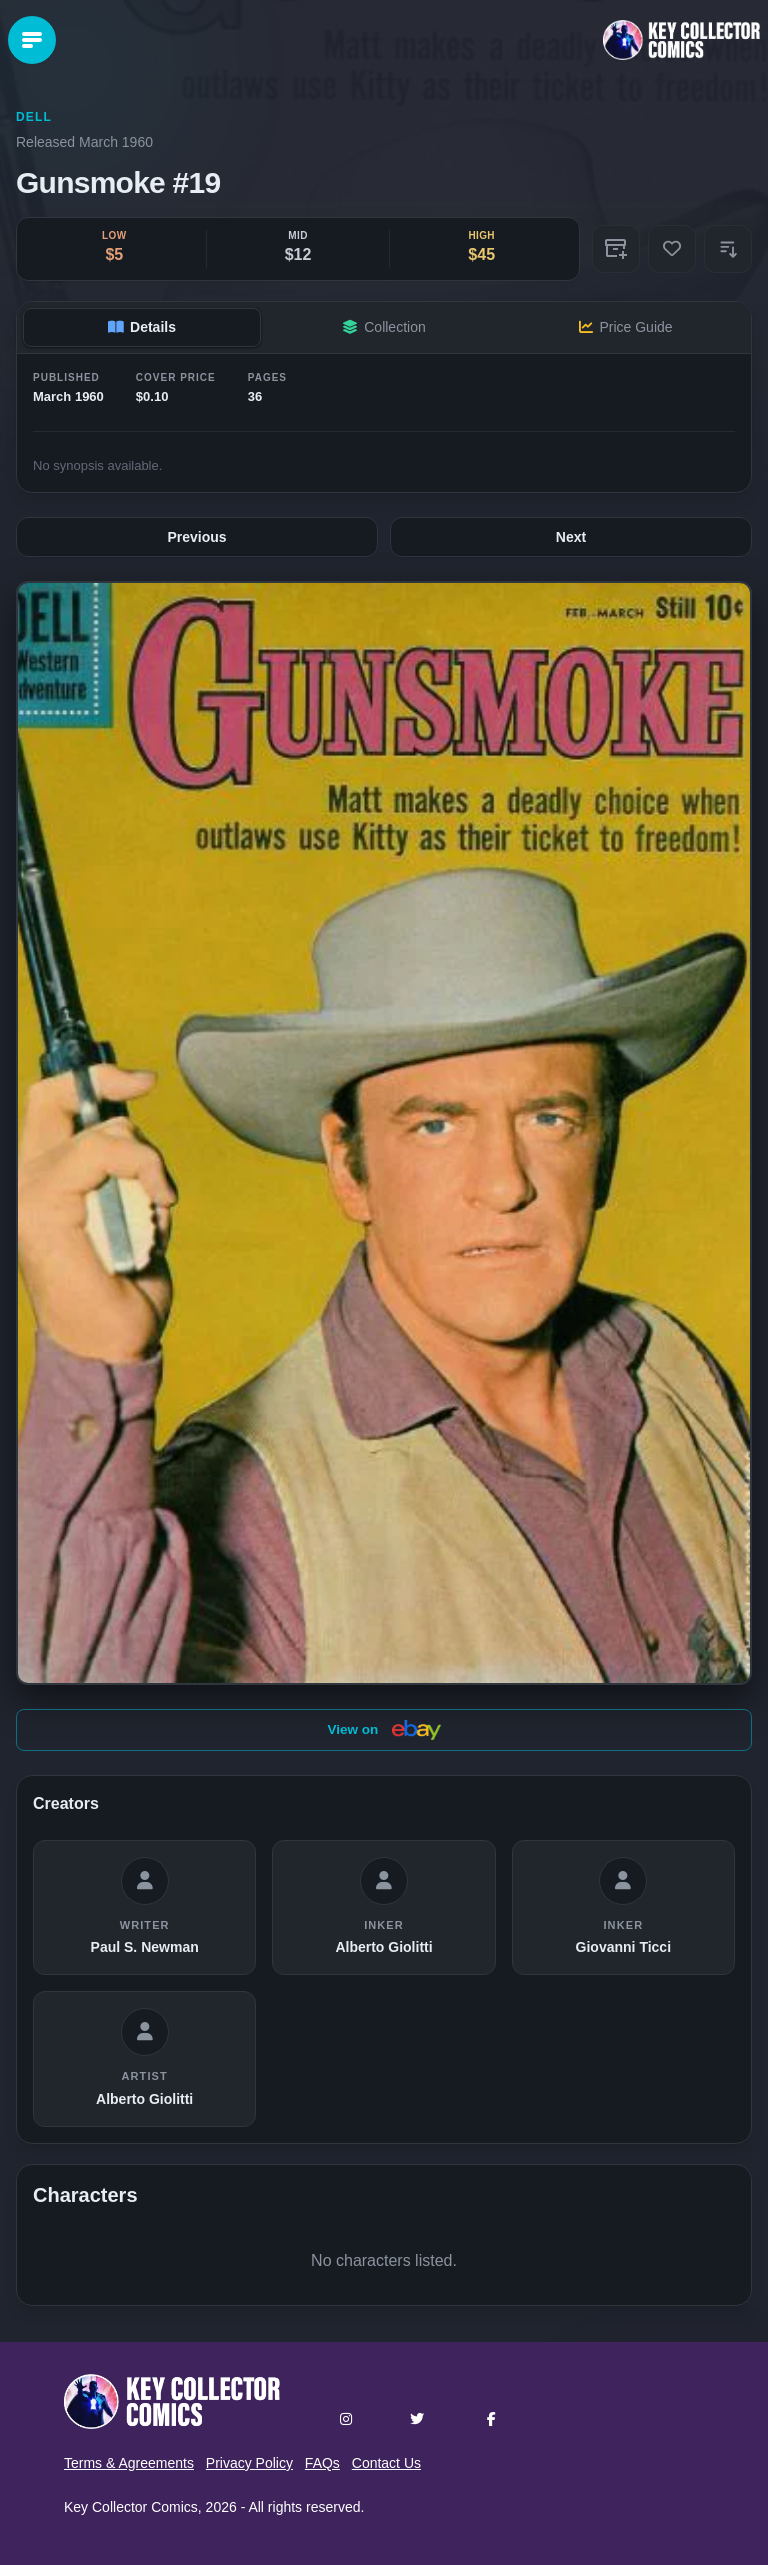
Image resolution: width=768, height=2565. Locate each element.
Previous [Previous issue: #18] (196, 537)
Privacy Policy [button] (249, 2463)
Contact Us (386, 2463)
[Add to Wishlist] (672, 249)
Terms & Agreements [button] (129, 2463)
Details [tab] (142, 327)
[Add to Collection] (616, 249)
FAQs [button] (322, 2463)
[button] (728, 249)
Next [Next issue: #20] (571, 537)
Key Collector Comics (131, 2507)
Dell (34, 117)
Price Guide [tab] (625, 327)
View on (383, 1730)
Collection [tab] (383, 327)
